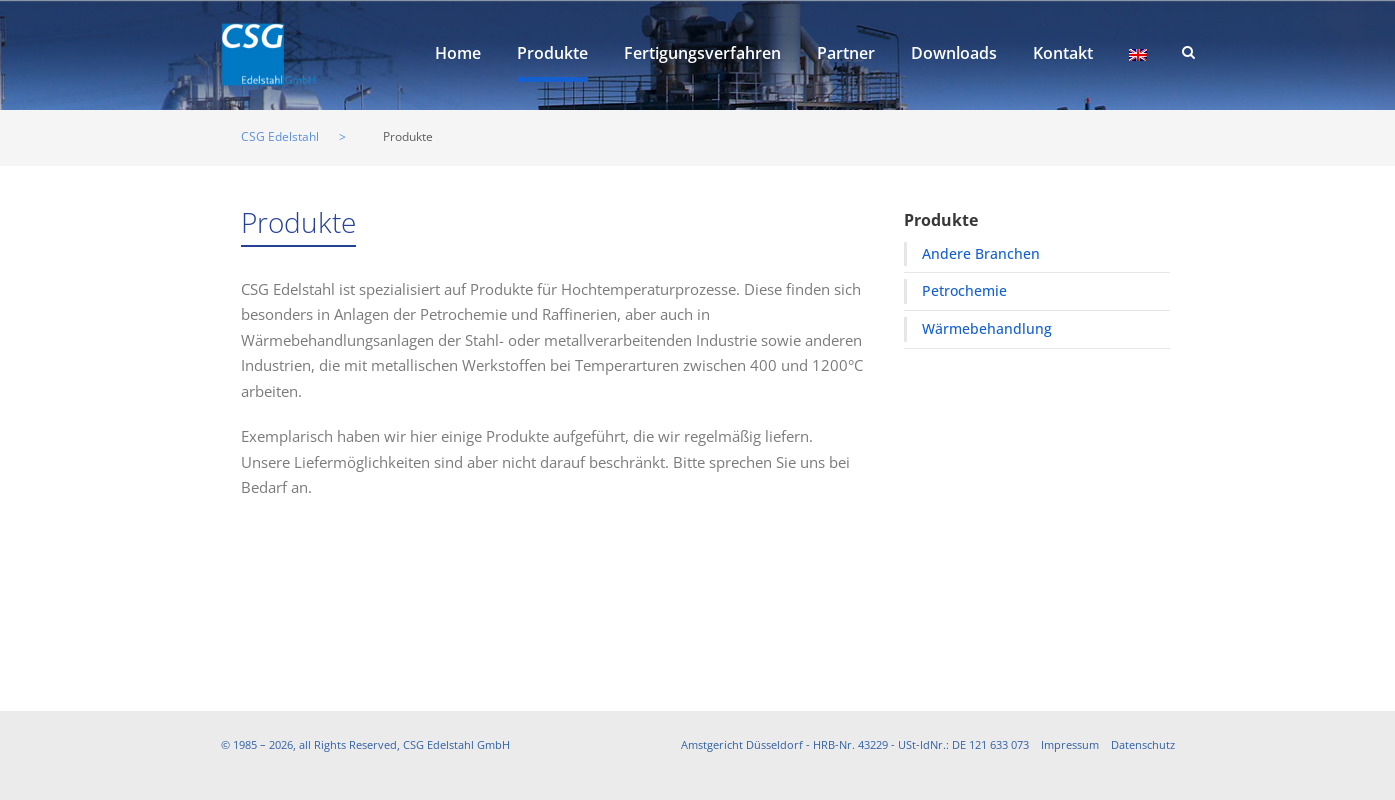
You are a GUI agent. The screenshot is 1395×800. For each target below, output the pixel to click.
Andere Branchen (981, 253)
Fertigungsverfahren (702, 53)
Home (458, 53)
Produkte (552, 53)
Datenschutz (1143, 744)
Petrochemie (964, 290)
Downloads (954, 53)
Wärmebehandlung (987, 328)
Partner (846, 53)
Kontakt (1063, 53)
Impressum (1070, 744)
